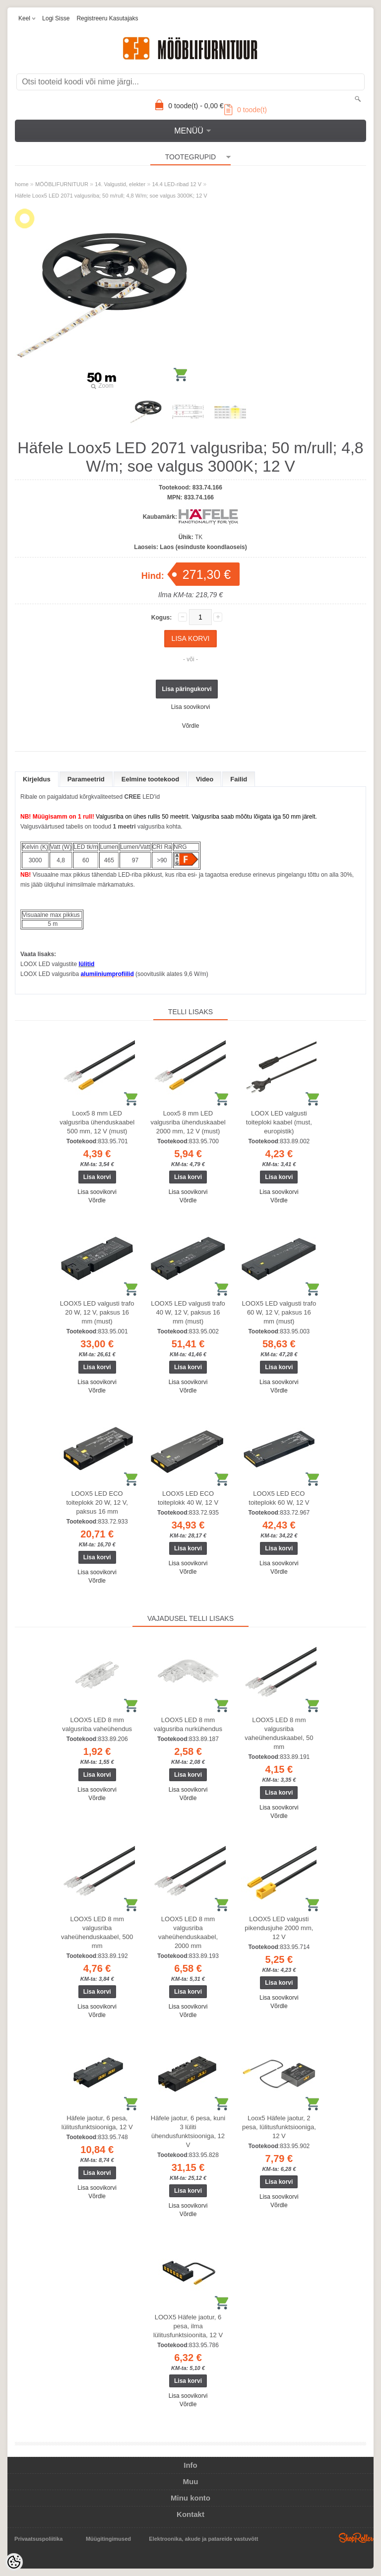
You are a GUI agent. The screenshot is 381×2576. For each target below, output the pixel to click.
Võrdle (190, 725)
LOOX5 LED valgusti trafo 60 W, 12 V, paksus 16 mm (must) (279, 1312)
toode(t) (245, 110)
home (22, 184)
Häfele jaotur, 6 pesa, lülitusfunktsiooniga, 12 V (97, 2122)
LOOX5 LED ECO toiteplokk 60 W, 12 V (279, 1498)
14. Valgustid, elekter (120, 184)
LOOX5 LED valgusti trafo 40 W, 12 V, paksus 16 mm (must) (188, 1312)
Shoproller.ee (356, 2538)
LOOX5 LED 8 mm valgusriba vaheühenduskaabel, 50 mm (279, 1733)
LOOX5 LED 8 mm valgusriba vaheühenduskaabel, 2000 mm (188, 1932)
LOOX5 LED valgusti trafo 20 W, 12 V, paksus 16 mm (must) (97, 1312)
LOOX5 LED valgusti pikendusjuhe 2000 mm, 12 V (279, 1928)
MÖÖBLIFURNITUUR (61, 184)
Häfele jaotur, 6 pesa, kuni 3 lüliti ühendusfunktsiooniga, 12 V (188, 2131)
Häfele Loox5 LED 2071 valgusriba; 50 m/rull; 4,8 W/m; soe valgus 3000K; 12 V (111, 196)
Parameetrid (86, 779)
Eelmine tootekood (150, 779)
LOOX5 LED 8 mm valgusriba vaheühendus (97, 1724)
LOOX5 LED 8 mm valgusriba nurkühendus (188, 1724)
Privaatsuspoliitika (38, 2539)
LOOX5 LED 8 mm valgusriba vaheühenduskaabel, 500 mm (97, 1932)
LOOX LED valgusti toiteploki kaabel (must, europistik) (279, 1122)
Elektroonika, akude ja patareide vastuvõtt (203, 2539)
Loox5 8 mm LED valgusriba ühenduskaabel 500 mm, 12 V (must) (97, 1122)
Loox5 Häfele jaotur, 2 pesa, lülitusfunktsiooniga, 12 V (279, 2127)
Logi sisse (55, 18)
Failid (238, 779)
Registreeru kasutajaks (107, 18)
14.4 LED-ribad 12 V (176, 184)
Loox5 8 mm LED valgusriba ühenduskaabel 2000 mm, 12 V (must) (187, 1122)
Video (204, 779)
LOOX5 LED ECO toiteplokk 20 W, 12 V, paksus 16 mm (97, 1502)
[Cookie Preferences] (14, 2562)
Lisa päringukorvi (186, 689)
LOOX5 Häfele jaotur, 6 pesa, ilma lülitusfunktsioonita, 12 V (188, 2326)
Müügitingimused (108, 2539)
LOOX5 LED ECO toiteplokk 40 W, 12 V (188, 1498)
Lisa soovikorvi (190, 706)
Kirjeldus (37, 779)
